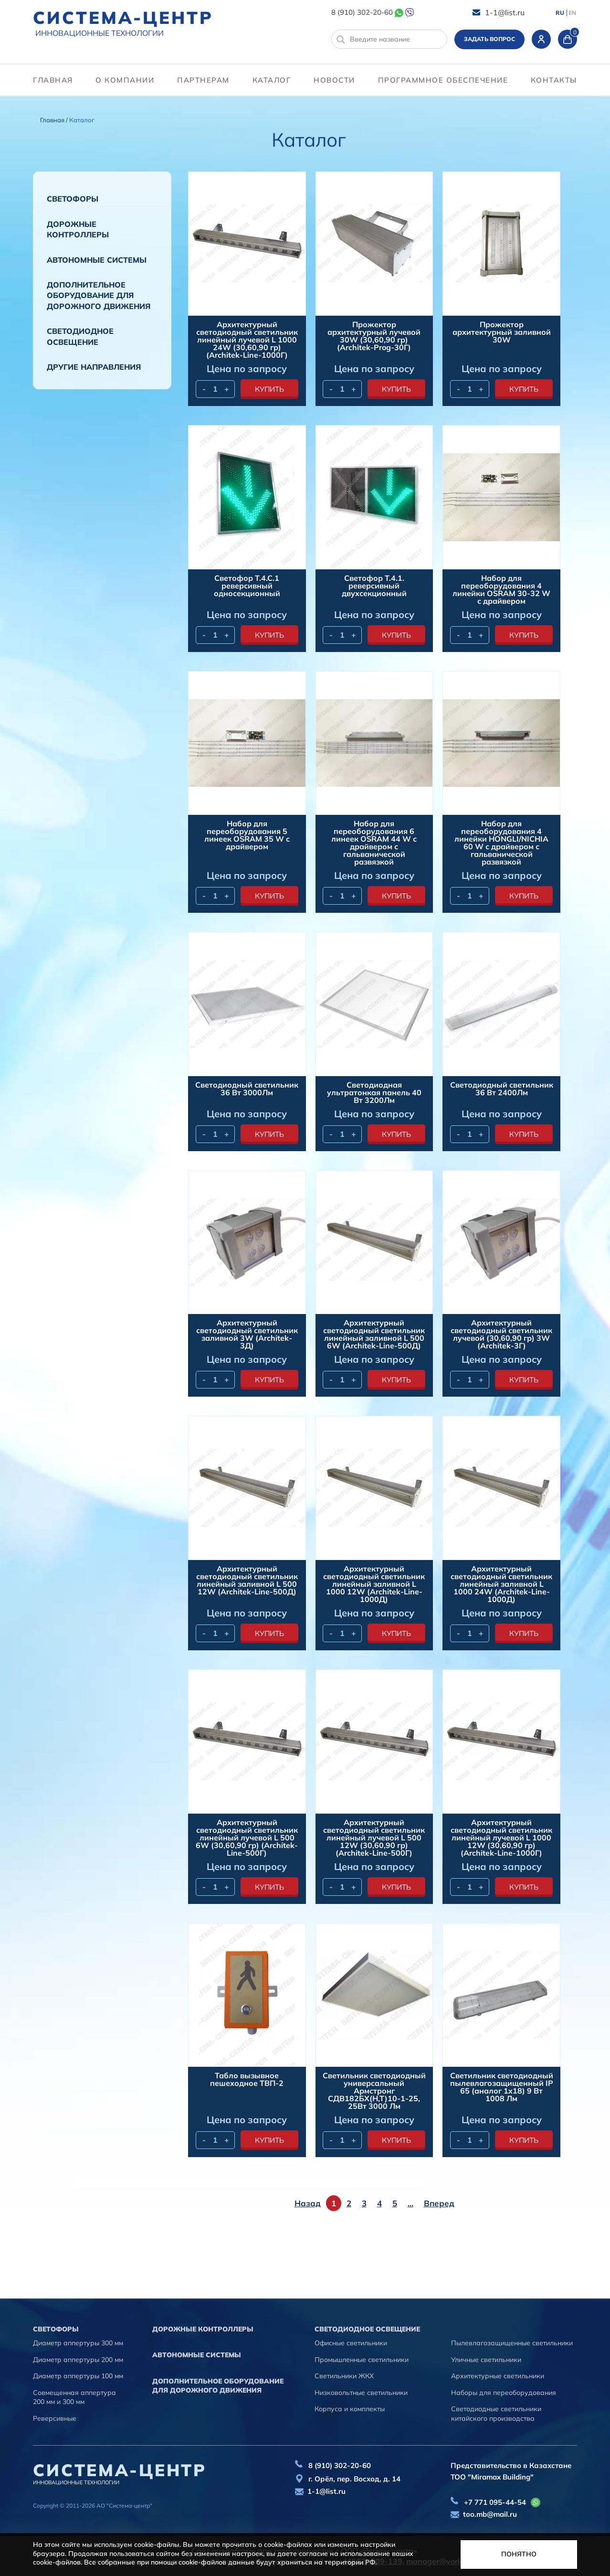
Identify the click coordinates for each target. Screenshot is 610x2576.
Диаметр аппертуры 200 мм (78, 2359)
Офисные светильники (351, 2343)
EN (572, 13)
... (410, 2203)
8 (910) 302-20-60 (362, 12)
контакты (554, 80)
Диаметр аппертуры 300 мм (78, 2343)
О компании (124, 80)
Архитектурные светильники (497, 2376)
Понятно (518, 2554)
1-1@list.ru (505, 12)
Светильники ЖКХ (344, 2376)
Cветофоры (72, 198)
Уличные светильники (486, 2359)
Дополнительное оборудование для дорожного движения (98, 295)
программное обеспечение (443, 80)
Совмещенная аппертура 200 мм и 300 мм (74, 2397)
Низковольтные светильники (361, 2392)
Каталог (271, 80)
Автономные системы (97, 260)
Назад (307, 2203)
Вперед (439, 2203)
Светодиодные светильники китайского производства (496, 2414)
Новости (334, 80)
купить (269, 389)
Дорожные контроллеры (78, 229)
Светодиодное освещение (80, 336)
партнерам (203, 80)
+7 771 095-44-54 (495, 2502)
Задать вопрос (489, 39)
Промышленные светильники (362, 2359)
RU (560, 13)
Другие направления (94, 367)
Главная (53, 80)
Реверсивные (54, 2418)
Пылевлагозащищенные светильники (512, 2343)
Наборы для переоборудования (503, 2392)
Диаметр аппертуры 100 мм (78, 2376)
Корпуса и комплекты (350, 2409)
